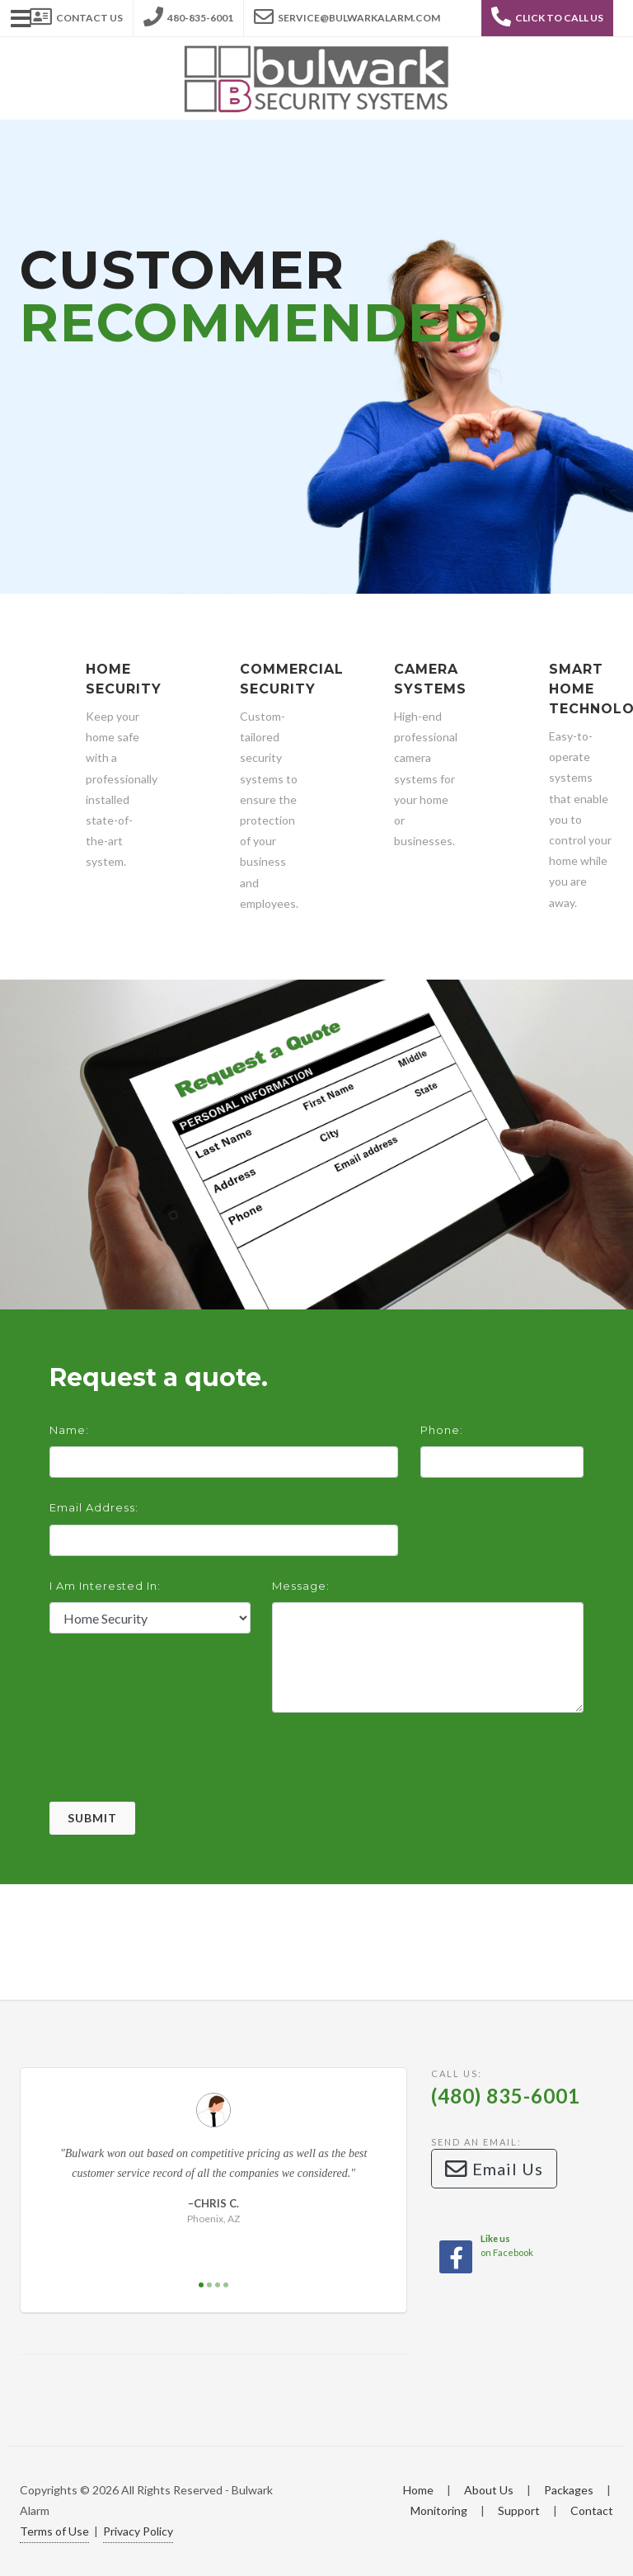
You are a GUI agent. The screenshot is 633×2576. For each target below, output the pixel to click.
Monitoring (438, 2510)
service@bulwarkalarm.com (347, 13)
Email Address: (93, 1507)
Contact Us (76, 13)
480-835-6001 (188, 13)
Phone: (441, 1429)
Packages (568, 2490)
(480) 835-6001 (505, 2096)
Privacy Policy (138, 2531)
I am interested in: (105, 1585)
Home (418, 2490)
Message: (301, 1585)
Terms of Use (54, 2531)
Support (519, 2510)
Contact (591, 2510)
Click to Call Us (547, 16)
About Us (488, 2490)
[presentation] (174, 1769)
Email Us (494, 2169)
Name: (69, 1429)
